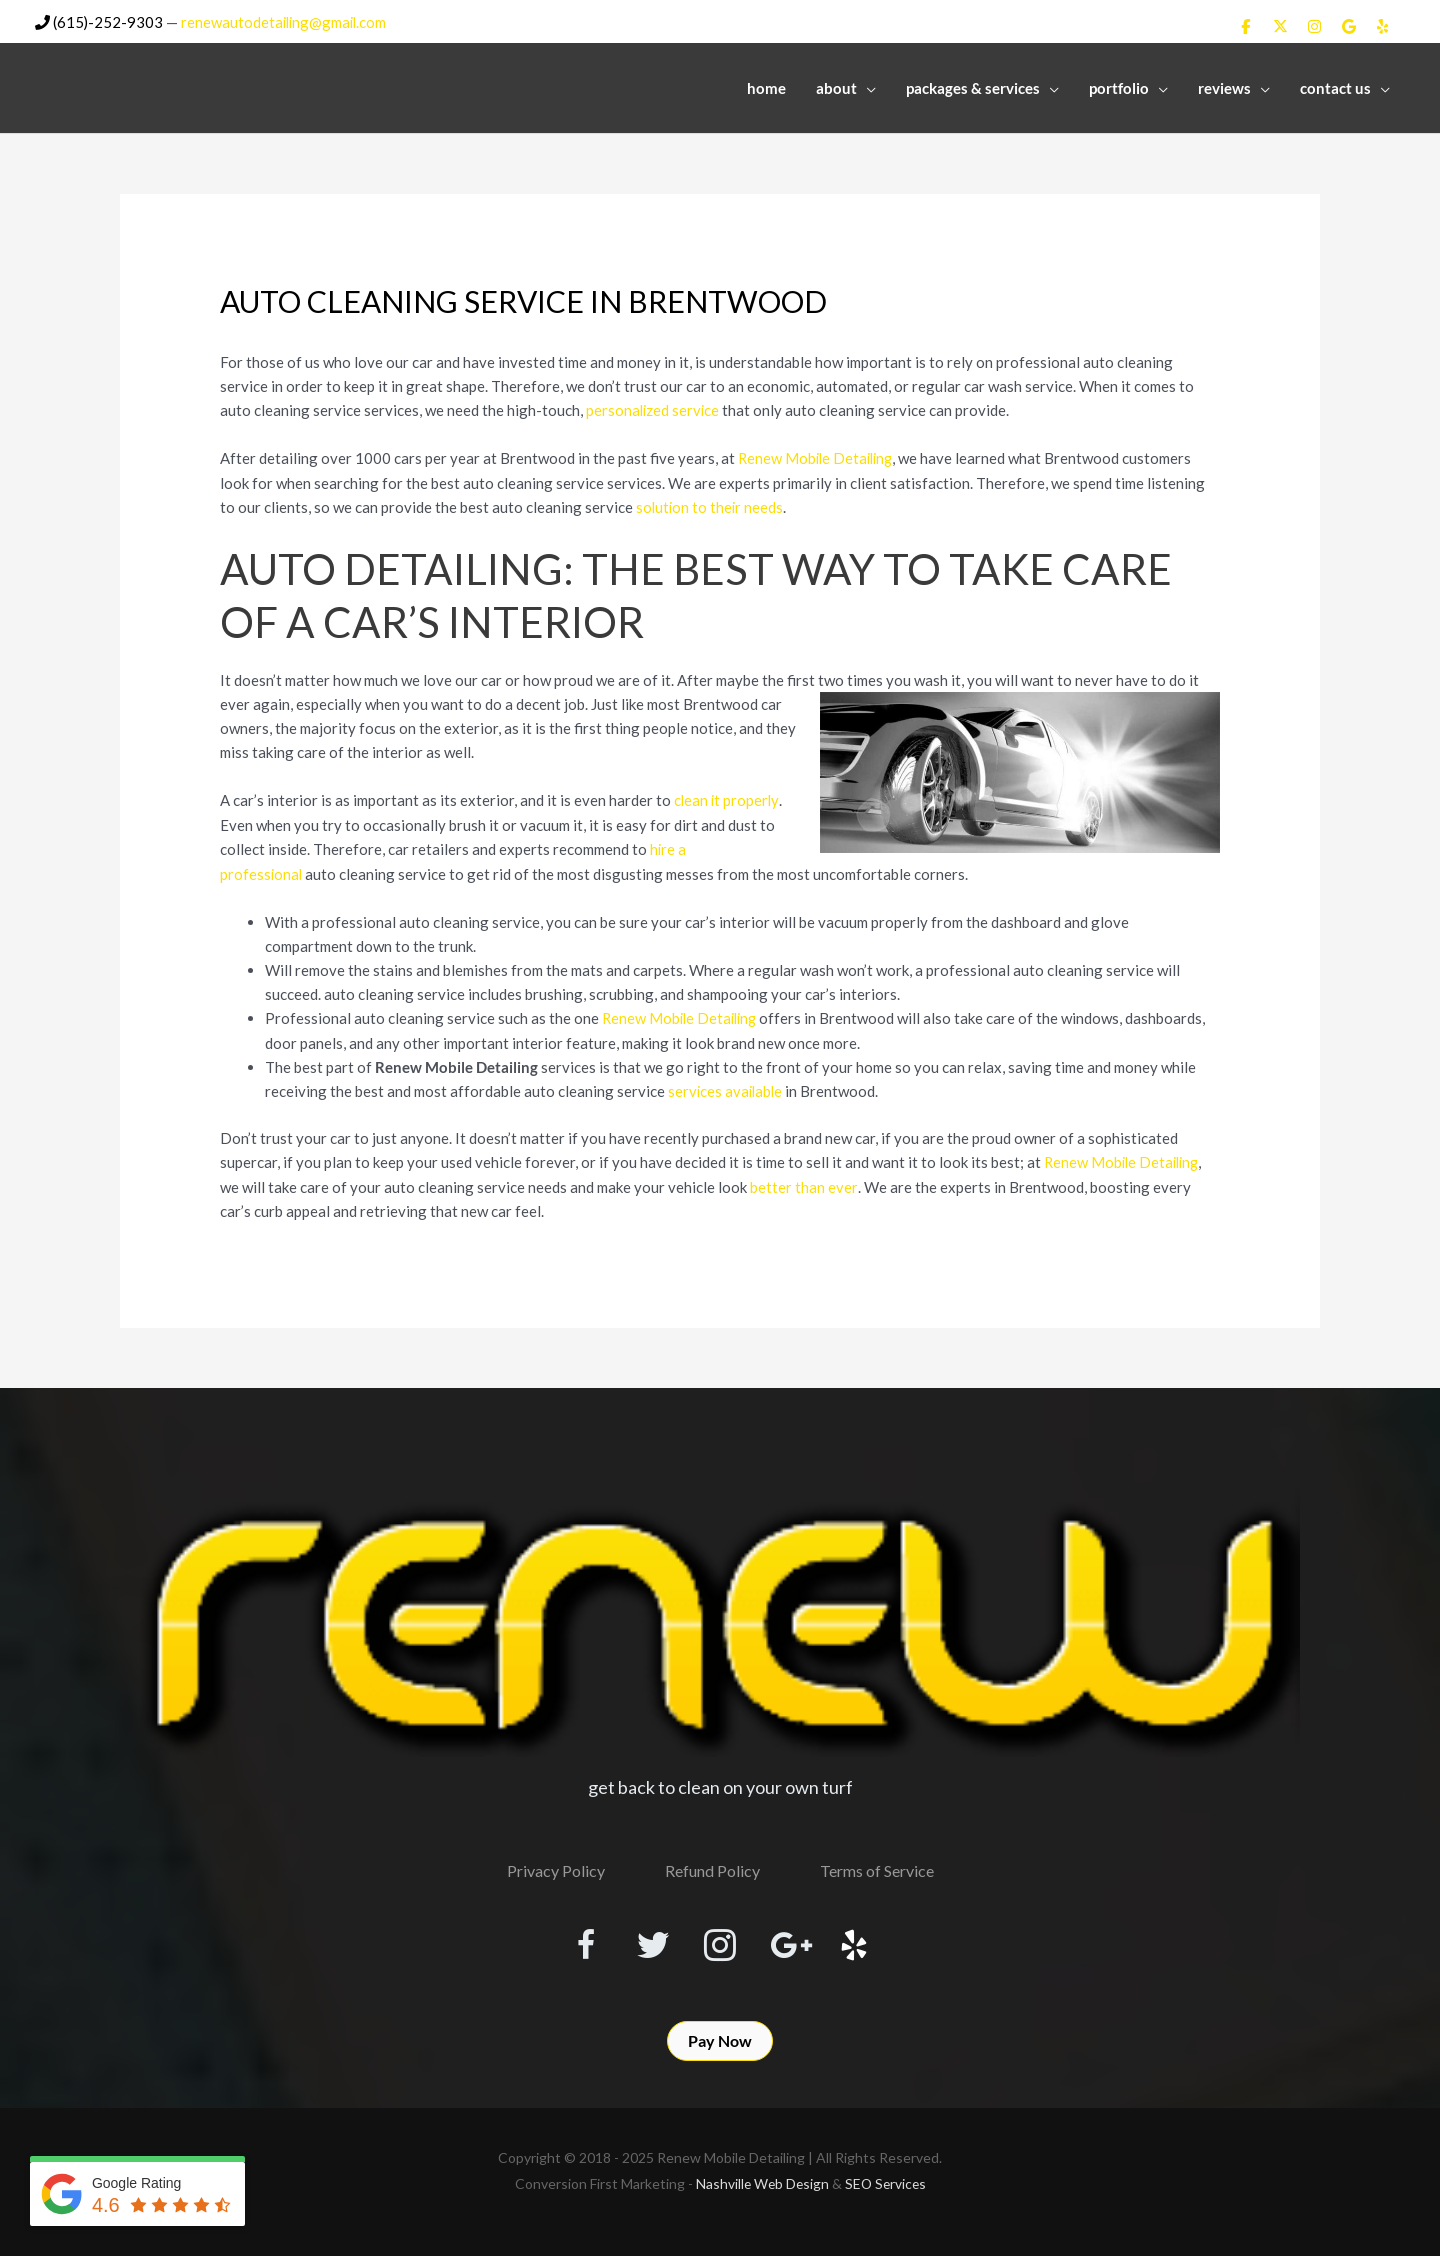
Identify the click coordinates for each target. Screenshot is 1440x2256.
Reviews (1224, 87)
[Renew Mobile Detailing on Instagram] (1314, 25)
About (836, 87)
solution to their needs (711, 504)
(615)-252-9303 (99, 21)
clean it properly (727, 797)
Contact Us (1335, 87)
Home (766, 87)
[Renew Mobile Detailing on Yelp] (1383, 25)
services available (727, 1085)
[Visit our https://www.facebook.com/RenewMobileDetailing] (576, 1940)
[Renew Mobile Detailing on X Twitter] (1279, 25)
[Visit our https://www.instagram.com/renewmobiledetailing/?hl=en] (720, 1940)
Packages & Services (973, 87)
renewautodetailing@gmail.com (287, 21)
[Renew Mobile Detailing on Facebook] (1245, 25)
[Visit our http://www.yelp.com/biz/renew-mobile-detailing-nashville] (864, 1940)
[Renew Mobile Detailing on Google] (1348, 25)
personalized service (654, 408)
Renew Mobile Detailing (818, 456)
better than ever (803, 1180)
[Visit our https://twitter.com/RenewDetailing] (648, 1939)
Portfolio (1119, 87)
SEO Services (887, 2180)
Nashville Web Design (761, 2180)
